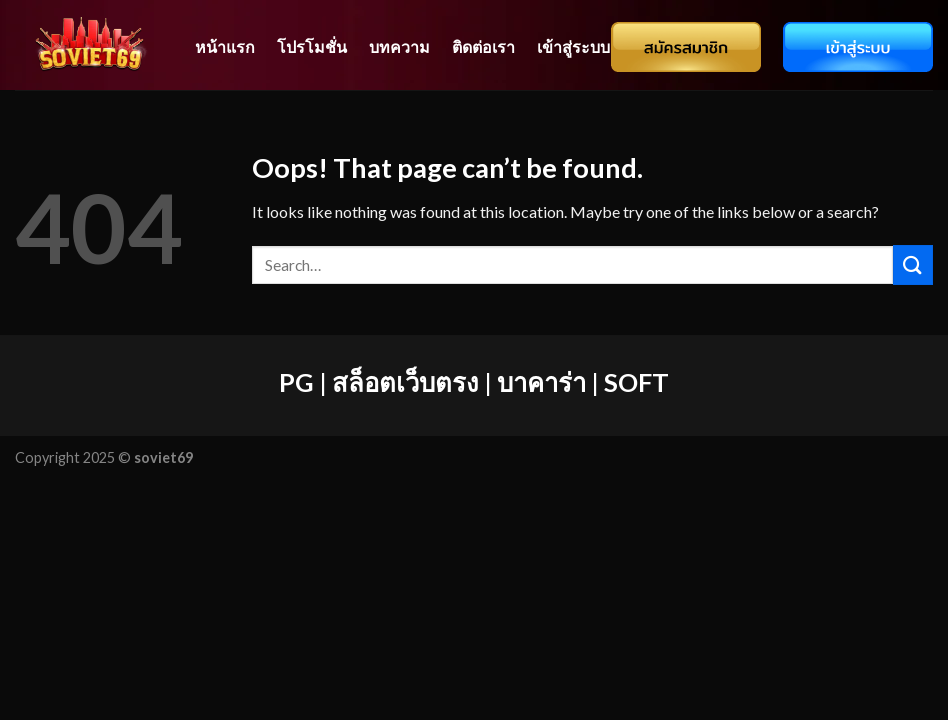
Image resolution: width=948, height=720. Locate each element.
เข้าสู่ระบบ (573, 46)
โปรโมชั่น (312, 46)
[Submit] (913, 264)
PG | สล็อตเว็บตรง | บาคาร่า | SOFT (474, 382)
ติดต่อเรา (483, 46)
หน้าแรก (225, 46)
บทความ (399, 46)
